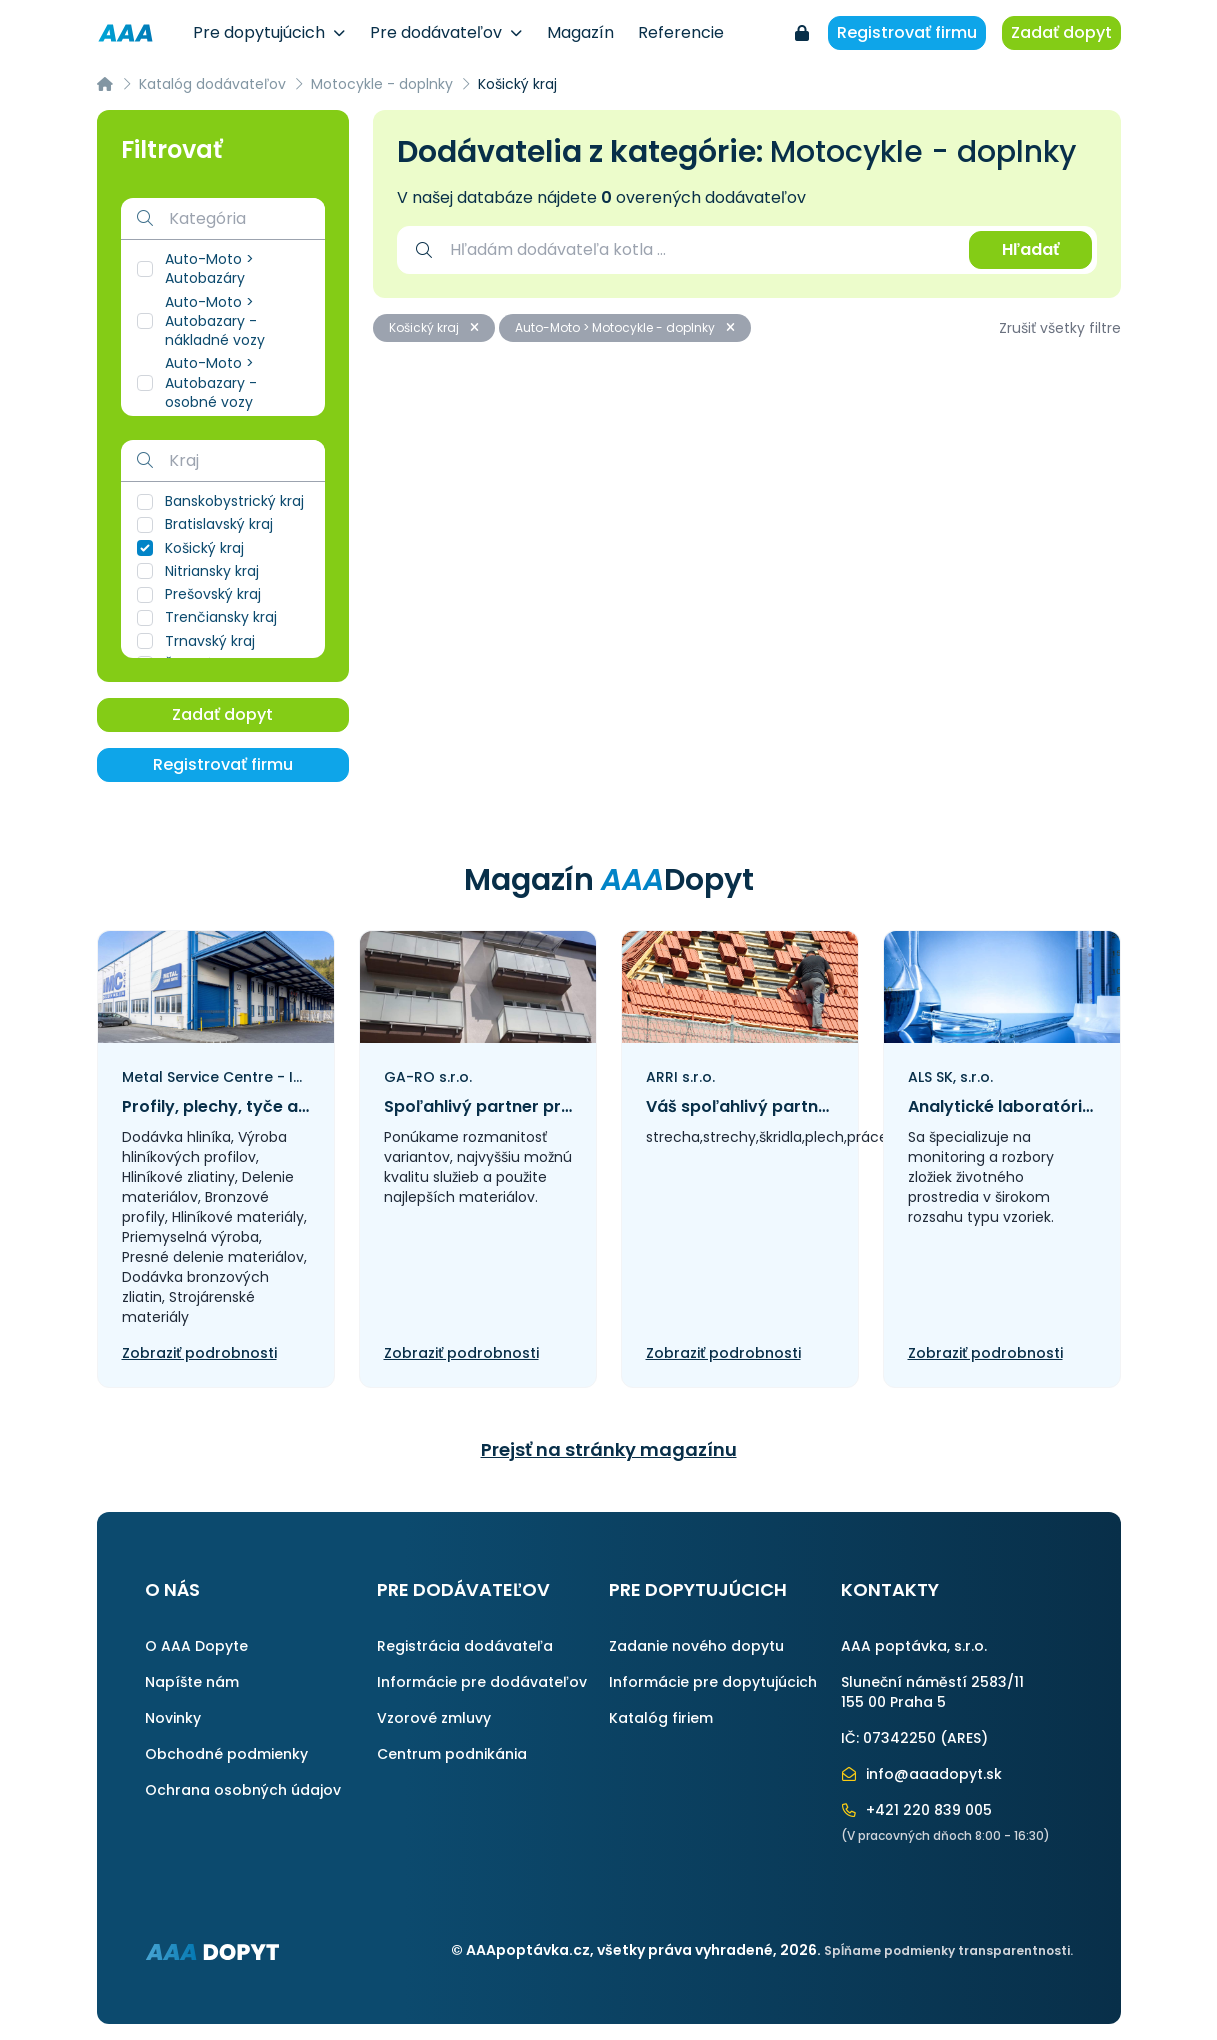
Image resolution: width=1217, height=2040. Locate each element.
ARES (964, 1738)
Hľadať (1030, 249)
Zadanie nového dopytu (696, 1646)
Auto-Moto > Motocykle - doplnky (625, 327)
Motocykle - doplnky (382, 84)
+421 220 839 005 (917, 1810)
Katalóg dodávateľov (212, 84)
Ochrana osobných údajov (243, 1790)
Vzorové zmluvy (434, 1718)
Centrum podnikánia (452, 1754)
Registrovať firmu (907, 32)
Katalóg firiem (661, 1718)
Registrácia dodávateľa (465, 1646)
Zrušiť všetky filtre (1060, 328)
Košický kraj (434, 327)
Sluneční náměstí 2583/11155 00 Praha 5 (932, 1692)
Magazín (580, 32)
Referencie (681, 32)
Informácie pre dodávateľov (482, 1682)
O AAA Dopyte (196, 1646)
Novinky (173, 1718)
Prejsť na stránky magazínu (609, 1449)
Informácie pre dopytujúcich (713, 1682)
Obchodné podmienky (226, 1754)
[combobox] (699, 250)
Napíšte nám (192, 1682)
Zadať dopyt (1061, 32)
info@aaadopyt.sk (922, 1774)
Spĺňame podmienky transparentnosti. (948, 1950)
